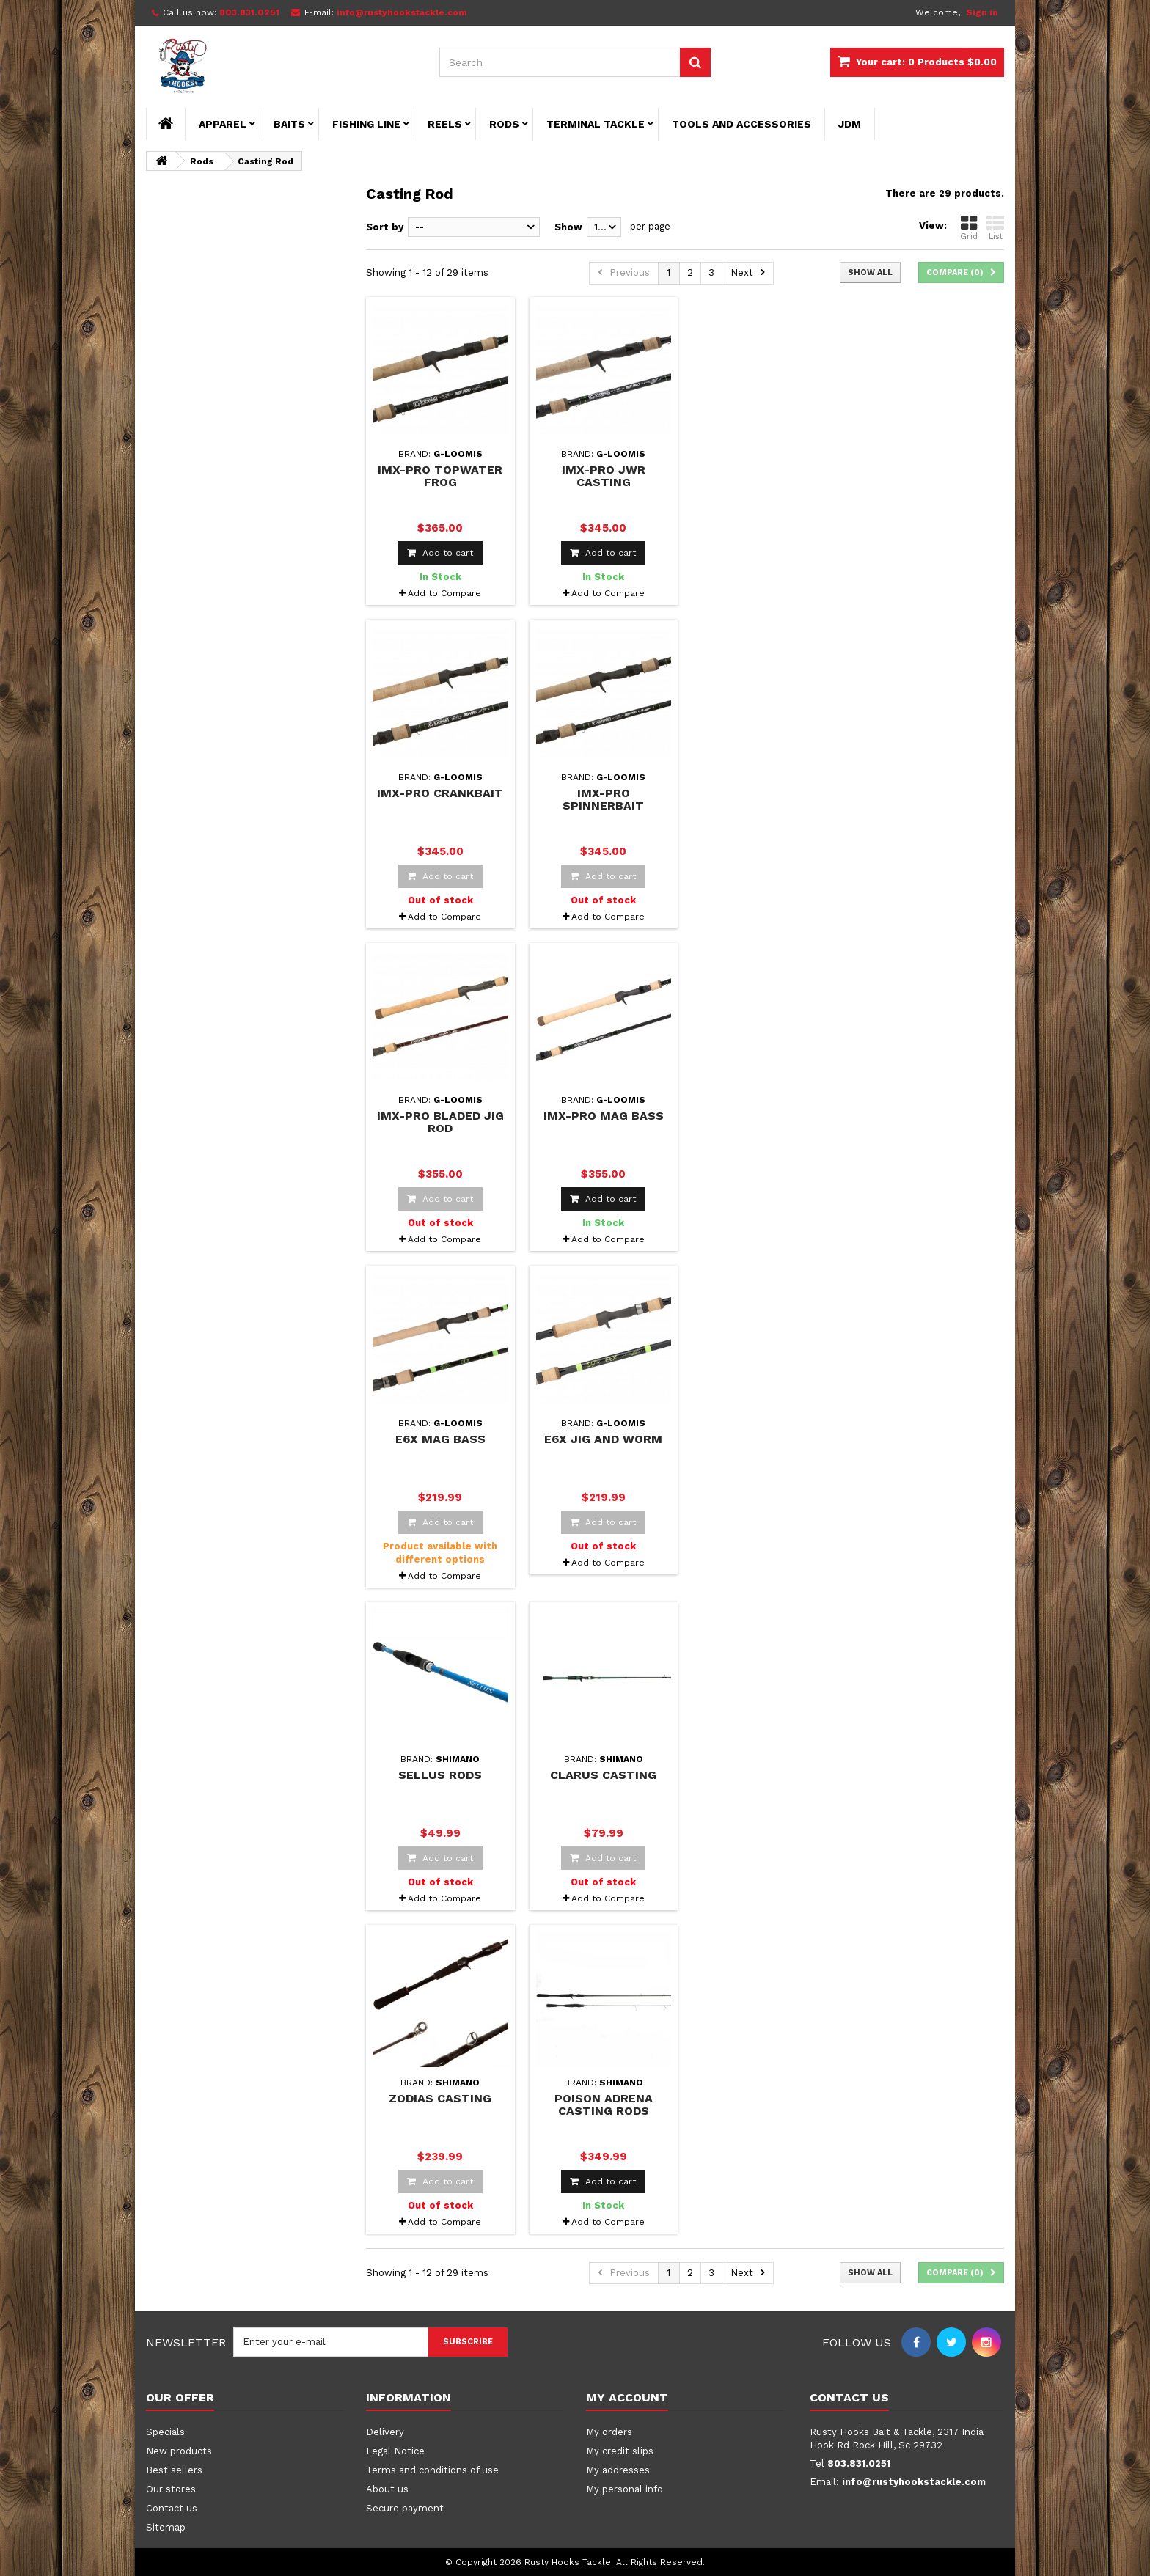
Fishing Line (366, 124)
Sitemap (166, 2527)
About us (387, 2489)
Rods (504, 124)
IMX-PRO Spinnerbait (603, 799)
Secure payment (405, 2508)
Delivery (385, 2431)
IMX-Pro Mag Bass (603, 1116)
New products (179, 2450)
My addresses (618, 2470)
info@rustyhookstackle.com (914, 2481)
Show (568, 226)
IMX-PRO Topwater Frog (440, 476)
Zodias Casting (440, 2098)
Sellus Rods (440, 1775)
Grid (969, 227)
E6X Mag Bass (440, 1439)
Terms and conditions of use (432, 2470)
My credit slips (619, 2450)
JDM (849, 124)
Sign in (982, 12)
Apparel (222, 124)
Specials (165, 2431)
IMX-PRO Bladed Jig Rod (440, 1122)
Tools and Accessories (741, 124)
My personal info (624, 2489)
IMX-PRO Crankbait (440, 793)
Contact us (171, 2508)
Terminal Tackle (595, 124)
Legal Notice (395, 2450)
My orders (609, 2431)
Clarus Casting (603, 1775)
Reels (445, 124)
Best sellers (174, 2470)
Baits (289, 124)
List (995, 227)
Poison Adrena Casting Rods (603, 2104)
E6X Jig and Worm (603, 1439)
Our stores (171, 2489)
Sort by (384, 226)
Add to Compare (444, 593)
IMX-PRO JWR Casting (603, 476)
